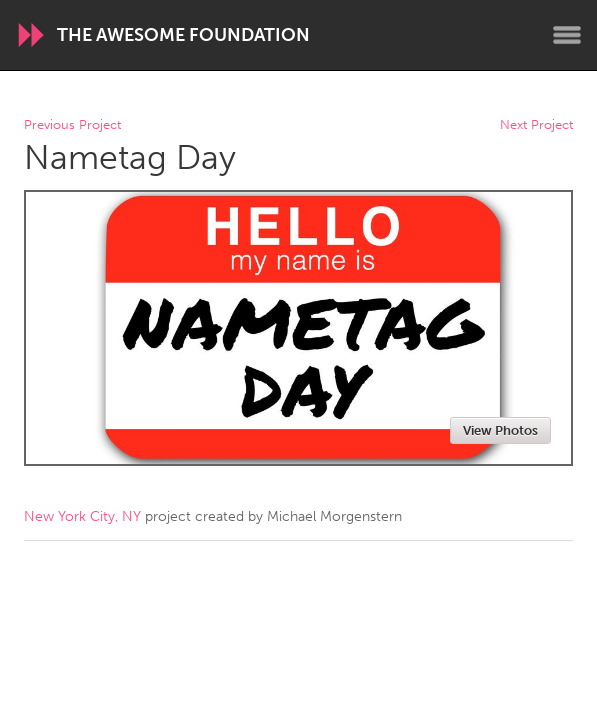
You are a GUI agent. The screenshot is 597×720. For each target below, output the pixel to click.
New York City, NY (82, 516)
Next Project (536, 125)
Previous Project (72, 125)
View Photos (500, 430)
